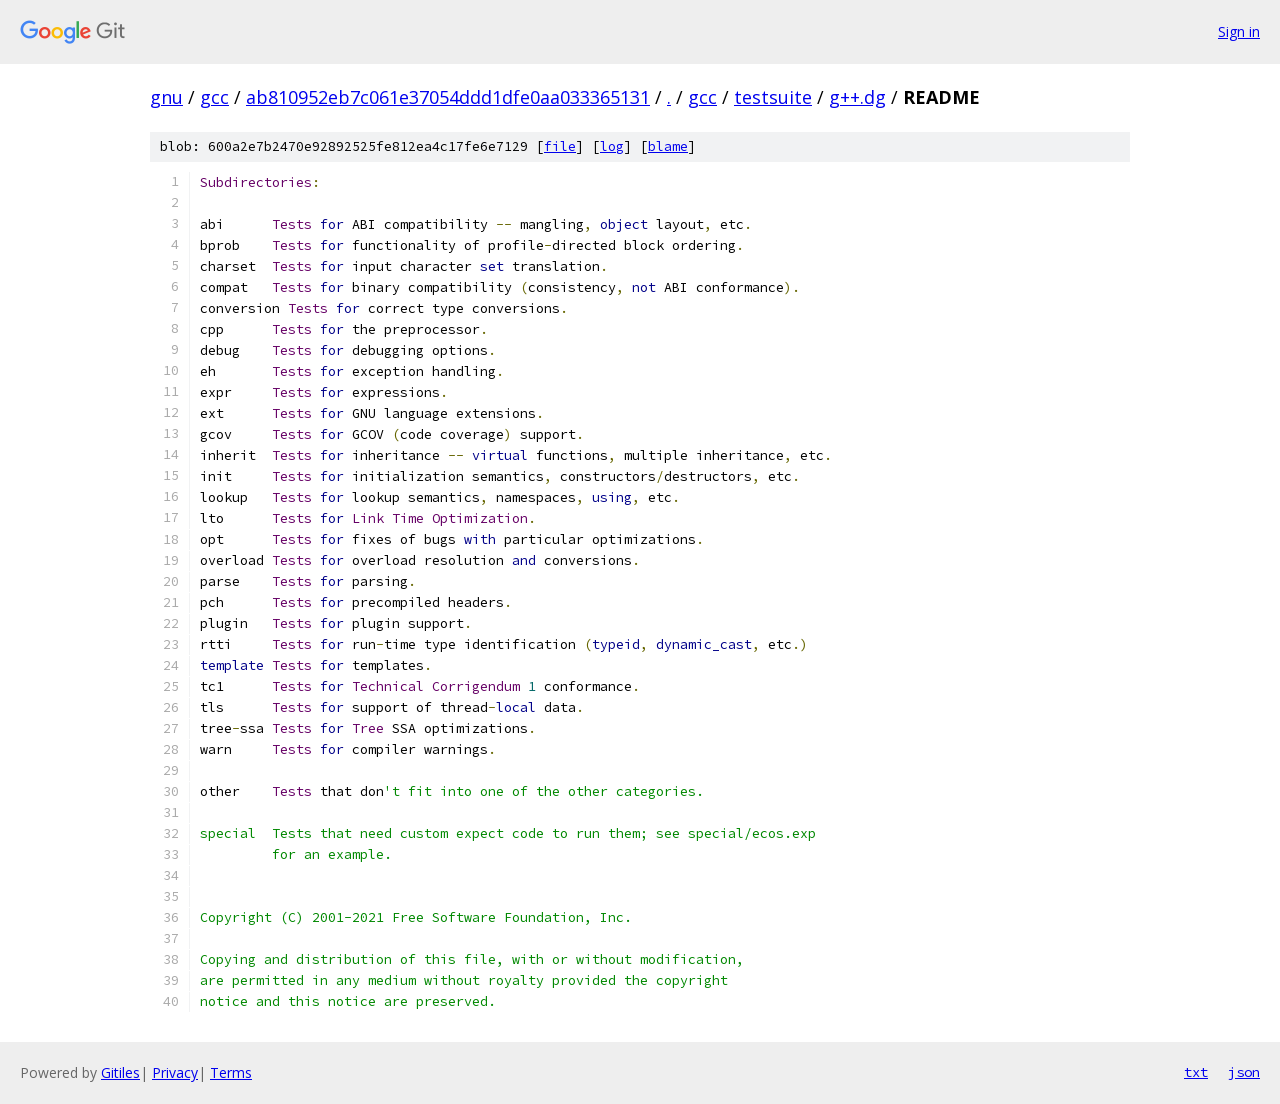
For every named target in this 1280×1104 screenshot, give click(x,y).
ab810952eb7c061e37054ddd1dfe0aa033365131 (448, 97)
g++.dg (857, 97)
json (1244, 1072)
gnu (166, 97)
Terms (231, 1072)
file (560, 146)
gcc (214, 97)
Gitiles (120, 1072)
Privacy (175, 1072)
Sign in (1239, 31)
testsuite (773, 97)
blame (668, 146)
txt (1196, 1072)
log (612, 146)
